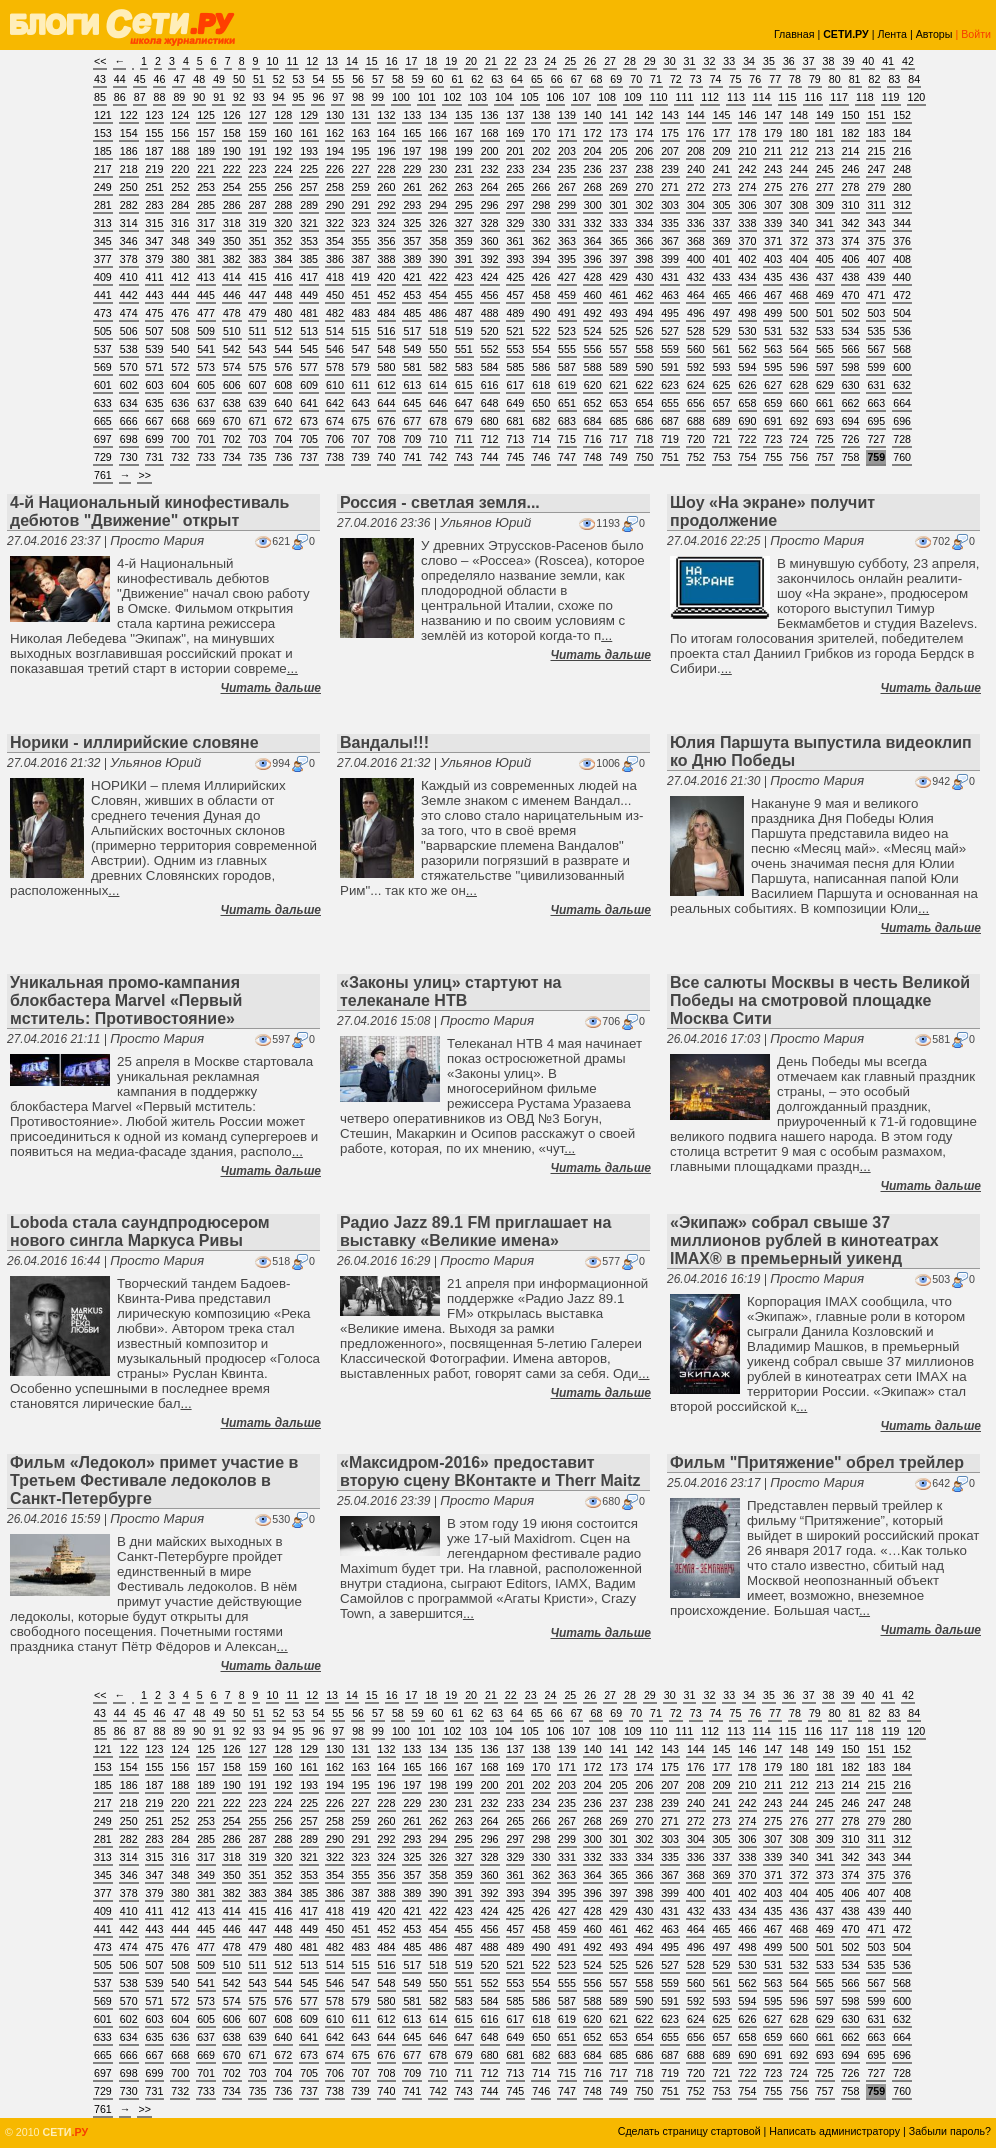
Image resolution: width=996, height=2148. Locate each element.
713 (516, 439)
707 (361, 439)
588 (593, 367)
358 (438, 241)
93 (259, 97)
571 (155, 367)
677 (412, 421)
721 (722, 439)
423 (464, 277)
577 (309, 367)
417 (309, 277)
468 (799, 295)
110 (659, 97)
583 (464, 367)
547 (361, 349)
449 (309, 295)
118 (865, 97)
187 (155, 151)
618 (541, 385)
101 (427, 97)
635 (155, 403)
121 (103, 115)
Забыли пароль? (950, 2131)
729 (103, 457)
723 (773, 439)
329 (516, 223)
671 (258, 421)
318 (232, 223)
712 (490, 439)
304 (696, 205)
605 (206, 385)
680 (490, 421)
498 (748, 313)
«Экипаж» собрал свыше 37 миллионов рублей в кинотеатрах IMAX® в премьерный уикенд (804, 1240)
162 (335, 133)
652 (593, 403)
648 (490, 403)
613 (412, 385)
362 (541, 241)
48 (199, 79)
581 (412, 367)
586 (541, 367)
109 (633, 97)
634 (129, 403)
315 (155, 223)
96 (318, 97)
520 (490, 331)
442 (129, 295)
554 (541, 349)
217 (103, 169)
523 (567, 331)
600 (902, 367)
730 (129, 457)
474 (129, 313)
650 (541, 403)
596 (799, 367)
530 (748, 331)
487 (464, 313)
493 (619, 313)
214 (851, 151)
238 (644, 169)
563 (773, 349)
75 (736, 79)
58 (398, 79)
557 (619, 349)
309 (825, 205)
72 (676, 79)
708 (387, 439)
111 (684, 97)
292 (387, 205)
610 (335, 385)
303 (670, 205)
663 (876, 403)
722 (748, 439)
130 (335, 115)
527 (670, 331)
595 (773, 367)
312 (902, 205)
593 (722, 367)
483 (361, 313)
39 (848, 61)
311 (876, 205)
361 (516, 241)
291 (361, 205)
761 (103, 475)
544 (283, 349)
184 (902, 133)
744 (490, 457)
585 (516, 367)
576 (283, 367)
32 (709, 61)
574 (232, 367)
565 (825, 349)
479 (258, 313)
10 (273, 61)
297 (516, 205)
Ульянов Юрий (485, 522)
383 (258, 259)
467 (773, 295)
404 (799, 259)
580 (387, 367)
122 (129, 115)
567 (876, 349)
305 (722, 205)
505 (103, 331)
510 (232, 331)
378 (129, 259)
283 (155, 205)
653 (619, 403)
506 (129, 331)
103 (478, 97)
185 (103, 151)
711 (464, 439)
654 (644, 403)
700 (180, 439)
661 (825, 403)
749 (619, 457)
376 (902, 241)
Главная (794, 34)
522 (541, 331)
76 (755, 79)
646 (438, 403)
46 (160, 79)
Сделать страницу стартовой (689, 2131)
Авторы (934, 34)
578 (335, 367)
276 (799, 187)
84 (914, 79)
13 (332, 61)
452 (387, 295)
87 (140, 97)
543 (258, 349)
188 (180, 151)
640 (283, 403)
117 (839, 97)
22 (511, 61)
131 (361, 115)
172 (593, 133)
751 (670, 457)
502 (851, 313)
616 (490, 385)
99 (378, 97)
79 (815, 79)
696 (902, 421)
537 (103, 349)
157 (206, 133)
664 (902, 403)
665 (103, 421)
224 (283, 169)
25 (570, 61)
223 (258, 169)
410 (129, 277)
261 (412, 187)
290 (335, 205)
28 (630, 61)
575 (258, 367)
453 (412, 295)
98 (358, 97)
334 (644, 223)
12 (312, 61)
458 (541, 295)
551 (464, 349)
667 (155, 421)
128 (283, 115)
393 (516, 259)
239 (670, 169)
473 (103, 313)
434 (748, 277)
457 (516, 295)
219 (155, 169)
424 (490, 277)
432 (696, 277)
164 (387, 133)
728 (902, 439)
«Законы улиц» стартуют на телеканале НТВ (450, 991)
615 (464, 385)
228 (387, 169)
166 (438, 133)
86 (120, 97)
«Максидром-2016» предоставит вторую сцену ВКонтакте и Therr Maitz (490, 1471)
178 (748, 133)
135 (464, 115)
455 (464, 295)
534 (851, 331)
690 (748, 421)
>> (144, 475)
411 (155, 277)
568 (902, 349)
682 (541, 421)
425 (516, 277)
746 (541, 457)
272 (696, 187)
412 (180, 277)
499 (773, 313)
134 (438, 115)
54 (318, 79)
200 (490, 151)
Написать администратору (834, 2131)
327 (464, 223)
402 (748, 259)
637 (206, 403)
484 (387, 313)
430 (644, 277)
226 (335, 169)
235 (567, 169)
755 (773, 457)
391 (464, 259)
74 (716, 79)
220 (180, 169)
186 (129, 151)
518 (438, 331)
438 (851, 277)
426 (541, 277)
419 (361, 277)
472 (902, 295)
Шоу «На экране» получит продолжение (772, 511)
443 (155, 295)
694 (851, 421)
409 (103, 277)
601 (103, 385)
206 (644, 151)
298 (541, 205)
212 (799, 151)
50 (239, 79)
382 (232, 259)
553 (516, 349)
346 (129, 241)
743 (464, 457)
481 (309, 313)
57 (378, 79)
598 (851, 367)
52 (279, 79)
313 (103, 223)
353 (309, 241)
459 (567, 295)
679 (464, 421)
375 (876, 241)
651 (567, 403)
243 (773, 169)
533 (825, 331)
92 (239, 97)
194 (335, 151)
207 (670, 151)
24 (551, 61)
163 (361, 133)
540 (180, 349)
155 (155, 133)
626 (748, 385)
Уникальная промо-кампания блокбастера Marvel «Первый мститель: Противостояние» (126, 1000)
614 (438, 385)
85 (100, 97)
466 (748, 295)
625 (722, 385)
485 (412, 313)
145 (722, 115)
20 (471, 61)
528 (696, 331)
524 (593, 331)
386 (335, 259)
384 (283, 259)
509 (206, 331)
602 (129, 385)
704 (283, 439)
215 (876, 151)
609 (309, 385)
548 (387, 349)
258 (335, 187)
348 (180, 241)
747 (567, 457)
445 (206, 295)
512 (283, 331)
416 (283, 277)
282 (129, 205)
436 (799, 277)
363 (567, 241)
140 (593, 115)
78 (795, 79)
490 (541, 313)
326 (438, 223)
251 (155, 187)
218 (129, 169)
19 (451, 61)
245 (825, 169)
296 (490, 205)
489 (516, 313)
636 (180, 403)
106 (556, 97)
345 (103, 241)
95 (299, 97)
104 (504, 97)
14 (352, 61)
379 (155, 259)
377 (103, 259)
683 (567, 421)
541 (206, 349)
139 (567, 115)
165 (412, 133)
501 (825, 313)
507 (155, 331)
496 (696, 313)
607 (258, 385)
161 (309, 133)
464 (696, 295)
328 (490, 223)
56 (358, 79)
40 (868, 61)
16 (392, 61)
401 (722, 259)
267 (567, 187)
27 (610, 61)
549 (412, 349)
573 (206, 367)
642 (335, 403)
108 (607, 97)
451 (361, 295)
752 (696, 457)
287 (258, 205)
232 (490, 169)
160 (283, 133)
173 (619, 133)
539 (155, 349)
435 (773, 277)
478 (232, 313)
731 (155, 457)
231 (464, 169)
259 (361, 187)
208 (696, 151)
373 (825, 241)
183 (876, 133)
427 (567, 277)
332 (593, 223)
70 (636, 79)
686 (644, 421)
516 (387, 331)
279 (876, 187)
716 (593, 439)
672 (283, 421)
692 (799, 421)
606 (232, 385)
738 (335, 457)
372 (799, 241)
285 (206, 205)
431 (670, 277)
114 (762, 97)
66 (557, 79)
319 (258, 223)
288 (283, 205)
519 (464, 331)
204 (593, 151)
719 (670, 439)
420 (387, 277)
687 (670, 421)
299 (567, 205)
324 (387, 223)
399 (670, 259)
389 (412, 259)
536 (902, 331)
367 (670, 241)
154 (129, 133)
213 (825, 151)
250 (129, 187)
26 (590, 61)
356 (387, 241)
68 (596, 79)
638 (232, 403)
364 (593, 241)
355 (361, 241)
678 (438, 421)
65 (537, 79)
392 (490, 259)
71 (656, 79)
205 (619, 151)
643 (361, 403)
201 (516, 151)
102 (452, 97)
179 (773, 133)
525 (619, 331)
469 (825, 295)
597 (825, 367)
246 (851, 169)
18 (431, 61)
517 (412, 331)
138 (541, 115)
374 (851, 241)
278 (851, 187)
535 (876, 331)
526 (644, 331)
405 (825, 259)
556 (593, 349)
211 (773, 151)
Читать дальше (271, 688)
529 (722, 331)
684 (593, 421)
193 (309, 151)
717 (619, 439)
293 (412, 205)
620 (593, 385)
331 (567, 223)
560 (696, 349)
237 (619, 169)
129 (309, 115)
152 (902, 115)
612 (387, 385)
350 (232, 241)
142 (644, 115)
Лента (892, 34)
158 (232, 133)
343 (876, 223)
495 (670, 313)
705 (309, 439)
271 (670, 187)
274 (748, 187)
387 (361, 259)
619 (567, 385)
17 (412, 61)
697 (103, 439)
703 (258, 439)
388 (387, 259)
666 (129, 421)
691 (773, 421)
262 (438, 187)
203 (567, 151)
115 (788, 97)
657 (722, 403)
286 (232, 205)
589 (619, 367)
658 (748, 403)
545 (309, 349)
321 (309, 223)
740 (387, 457)
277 (825, 187)
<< (100, 61)
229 (412, 169)
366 (644, 241)
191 (258, 151)
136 (490, 115)
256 (283, 187)
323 (361, 223)
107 (581, 97)
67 (577, 79)
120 (917, 97)
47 (179, 79)
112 (710, 97)
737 (309, 457)
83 (894, 79)
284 (180, 205)
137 (516, 115)
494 (644, 313)
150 (851, 115)
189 (206, 151)
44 (120, 79)
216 (902, 151)
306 (748, 205)
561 (722, 349)
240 (696, 169)
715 (567, 439)
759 (876, 457)
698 (129, 439)
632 (902, 385)
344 (902, 223)
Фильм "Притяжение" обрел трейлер (817, 1462)
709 (412, 439)
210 (748, 151)
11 (292, 61)
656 (696, 403)
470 (851, 295)
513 (309, 331)
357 (412, 241)
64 (517, 79)
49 (219, 79)
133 (412, 115)
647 (464, 403)
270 (644, 187)
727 (876, 439)
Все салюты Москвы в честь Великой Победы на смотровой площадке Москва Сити (820, 1000)
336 (696, 223)
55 (338, 79)
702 (232, 439)
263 (464, 187)
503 (876, 313)
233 (516, 169)
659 (773, 403)
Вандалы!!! (384, 742)
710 (438, 439)
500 (799, 313)
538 (129, 349)
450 (335, 295)
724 (799, 439)
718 (644, 439)
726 (851, 439)
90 (199, 97)
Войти (976, 34)
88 (160, 97)
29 (650, 61)
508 (180, 331)
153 (103, 133)
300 (593, 205)
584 (490, 367)
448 (283, 295)
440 (902, 277)
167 (464, 133)
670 (232, 421)
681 (516, 421)
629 (825, 385)
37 (809, 61)
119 (891, 97)
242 (748, 169)
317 (206, 223)
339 (773, 223)
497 (722, 313)
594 (748, 367)
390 (438, 259)
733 (206, 457)
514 (335, 331)
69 (616, 79)
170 (541, 133)
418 (335, 277)
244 (799, 169)
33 (729, 61)
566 (851, 349)
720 (696, 439)
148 (799, 115)
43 (100, 79)
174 (644, 133)
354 (335, 241)
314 (129, 223)
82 (875, 79)
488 (490, 313)
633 (103, 403)
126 (232, 115)
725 (825, 439)
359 (464, 241)
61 (457, 79)
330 (541, 223)
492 (593, 313)
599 (876, 367)
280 (902, 187)
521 (516, 331)
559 (670, 349)
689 (722, 421)
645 (412, 403)
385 (309, 259)
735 (258, 457)
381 (206, 259)
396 (593, 259)
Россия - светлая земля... (440, 502)
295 (464, 205)
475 (155, 313)
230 (438, 169)
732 (180, 457)
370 (748, 241)
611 (361, 385)
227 (361, 169)
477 (206, 313)
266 (541, 187)
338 (748, 223)
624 (696, 385)
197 (412, 151)
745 (516, 457)
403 (773, 259)
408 (902, 259)
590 (644, 367)
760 (902, 457)
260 (387, 187)
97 (338, 97)
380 (180, 259)
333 (619, 223)
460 (593, 295)
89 (179, 97)
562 (748, 349)
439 (876, 277)
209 (722, 151)
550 (438, 349)
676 (387, 421)
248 (902, 169)
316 (180, 223)
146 (748, 115)
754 (748, 457)
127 (258, 115)
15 (372, 61)
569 (103, 367)
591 (670, 367)
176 (696, 133)
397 (619, 259)
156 (180, 133)
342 (851, 223)
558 (644, 349)
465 (722, 295)
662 (851, 403)
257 (309, 187)
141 (619, 115)
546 (335, 349)
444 (180, 295)
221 (206, 169)
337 (722, 223)
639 (258, 403)
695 (876, 421)
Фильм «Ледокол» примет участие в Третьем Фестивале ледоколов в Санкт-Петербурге (154, 1480)
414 (232, 277)
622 (644, 385)
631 (876, 385)
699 (155, 439)
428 (593, 277)
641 (309, 403)
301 (619, 205)
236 (593, 169)
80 (835, 79)
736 (283, 457)
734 (232, 457)
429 (619, 277)
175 (670, 133)
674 (335, 421)
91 (219, 97)
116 (813, 97)
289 (309, 205)
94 (279, 97)
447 (258, 295)
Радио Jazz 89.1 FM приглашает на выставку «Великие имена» (475, 1231)
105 (530, 97)
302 (644, 205)
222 (232, 169)
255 (258, 187)
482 (335, 313)
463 (670, 295)
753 (722, 457)
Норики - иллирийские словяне (134, 742)
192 (283, 151)
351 (258, 241)
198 (438, 151)
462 (644, 295)
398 (644, 259)
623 (670, 385)
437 (825, 277)
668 (180, 421)
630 (851, 385)
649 (516, 403)
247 (876, 169)
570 (129, 367)
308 (799, 205)
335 (670, 223)
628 (799, 385)
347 (155, 241)
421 (412, 277)
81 (855, 79)
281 (103, 205)
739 (361, 457)
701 (206, 439)
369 (722, 241)
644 (387, 403)
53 (299, 79)
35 (769, 61)
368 (696, 241)
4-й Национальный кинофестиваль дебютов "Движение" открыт (149, 511)
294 (438, 205)
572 (180, 367)
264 (490, 187)
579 (361, 367)
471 (876, 295)
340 (799, 223)
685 (619, 421)
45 (140, 79)
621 (619, 385)
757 (825, 457)
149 (825, 115)
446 (232, 295)
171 (567, 133)
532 (799, 331)
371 (773, 241)
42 (908, 61)
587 (567, 367)
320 (283, 223)
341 (825, 223)
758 (851, 457)
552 (490, 349)
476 (180, 313)
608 (283, 385)
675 (361, 421)
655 (670, 403)
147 (773, 115)
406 (851, 259)
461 (619, 295)
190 (232, 151)
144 (696, 115)
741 (412, 457)
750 (644, 457)
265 (516, 187)
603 (155, 385)
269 (619, 187)
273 (722, 187)
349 (206, 241)
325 (412, 223)
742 (438, 457)
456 (490, 295)
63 (497, 79)
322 (335, 223)
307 (773, 205)
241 (722, 169)
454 (438, 295)
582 (438, 367)
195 (361, 151)
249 (103, 187)
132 (387, 115)
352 (283, 241)
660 (799, 403)
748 (593, 457)
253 (206, 187)
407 (876, 259)
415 (258, 277)
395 (567, 259)
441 (103, 295)
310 (851, 205)
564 (799, 349)
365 (619, 241)
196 (387, 151)
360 (490, 241)
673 (309, 421)
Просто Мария (157, 540)
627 (773, 385)
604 (180, 385)
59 (418, 79)
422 (438, 277)
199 (464, 151)
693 (825, 421)
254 (232, 187)
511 (258, 331)
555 (567, 349)
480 (283, 313)
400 (696, 259)
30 (670, 61)
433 (722, 277)
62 (477, 79)
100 (401, 97)
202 (541, 151)
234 (541, 169)
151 (876, 115)
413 (206, 277)
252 (180, 187)
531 (773, 331)
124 (180, 115)
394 (541, 259)
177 (722, 133)
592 (696, 367)
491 (567, 313)
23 (531, 61)
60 (438, 79)
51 (259, 79)
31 (690, 61)
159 (258, 133)
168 (490, 133)
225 (309, 169)
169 (516, 133)
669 (206, 421)
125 (206, 115)
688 (696, 421)
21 (491, 61)
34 (749, 61)
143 (670, 115)
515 (361, 331)
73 (696, 79)
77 (775, 79)
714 (541, 439)
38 (829, 61)
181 (825, 133)
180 (799, 133)
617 (516, 385)
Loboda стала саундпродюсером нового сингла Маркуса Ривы (140, 1231)
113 (736, 97)
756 (799, 457)
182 (851, 133)
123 (155, 115)
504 (902, 313)
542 (232, 349)
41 (888, 61)
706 (335, 439)
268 (593, 187)
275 (773, 187)
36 (789, 61)
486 (438, 313)
